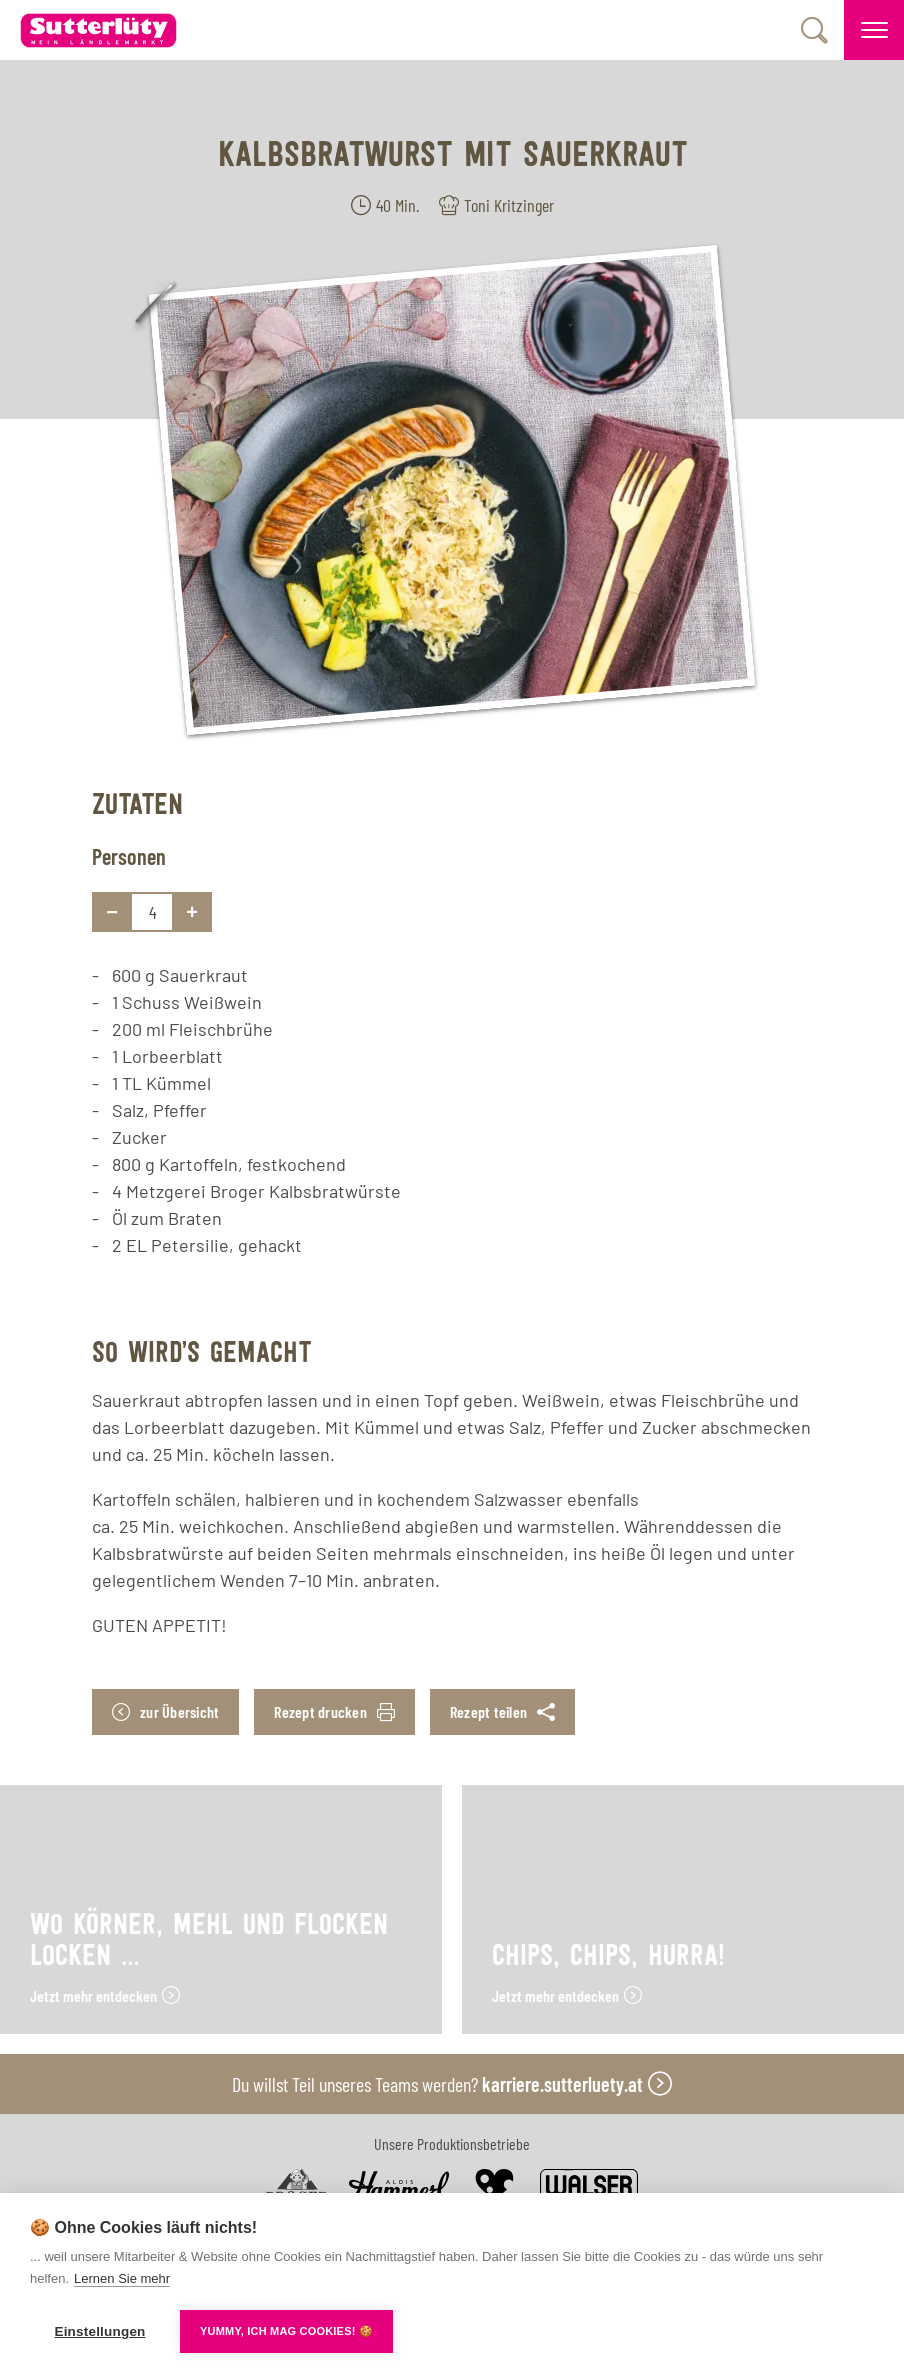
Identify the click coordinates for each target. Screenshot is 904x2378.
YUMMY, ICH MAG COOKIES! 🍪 (286, 2331)
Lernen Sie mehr (122, 2278)
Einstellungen (99, 2331)
